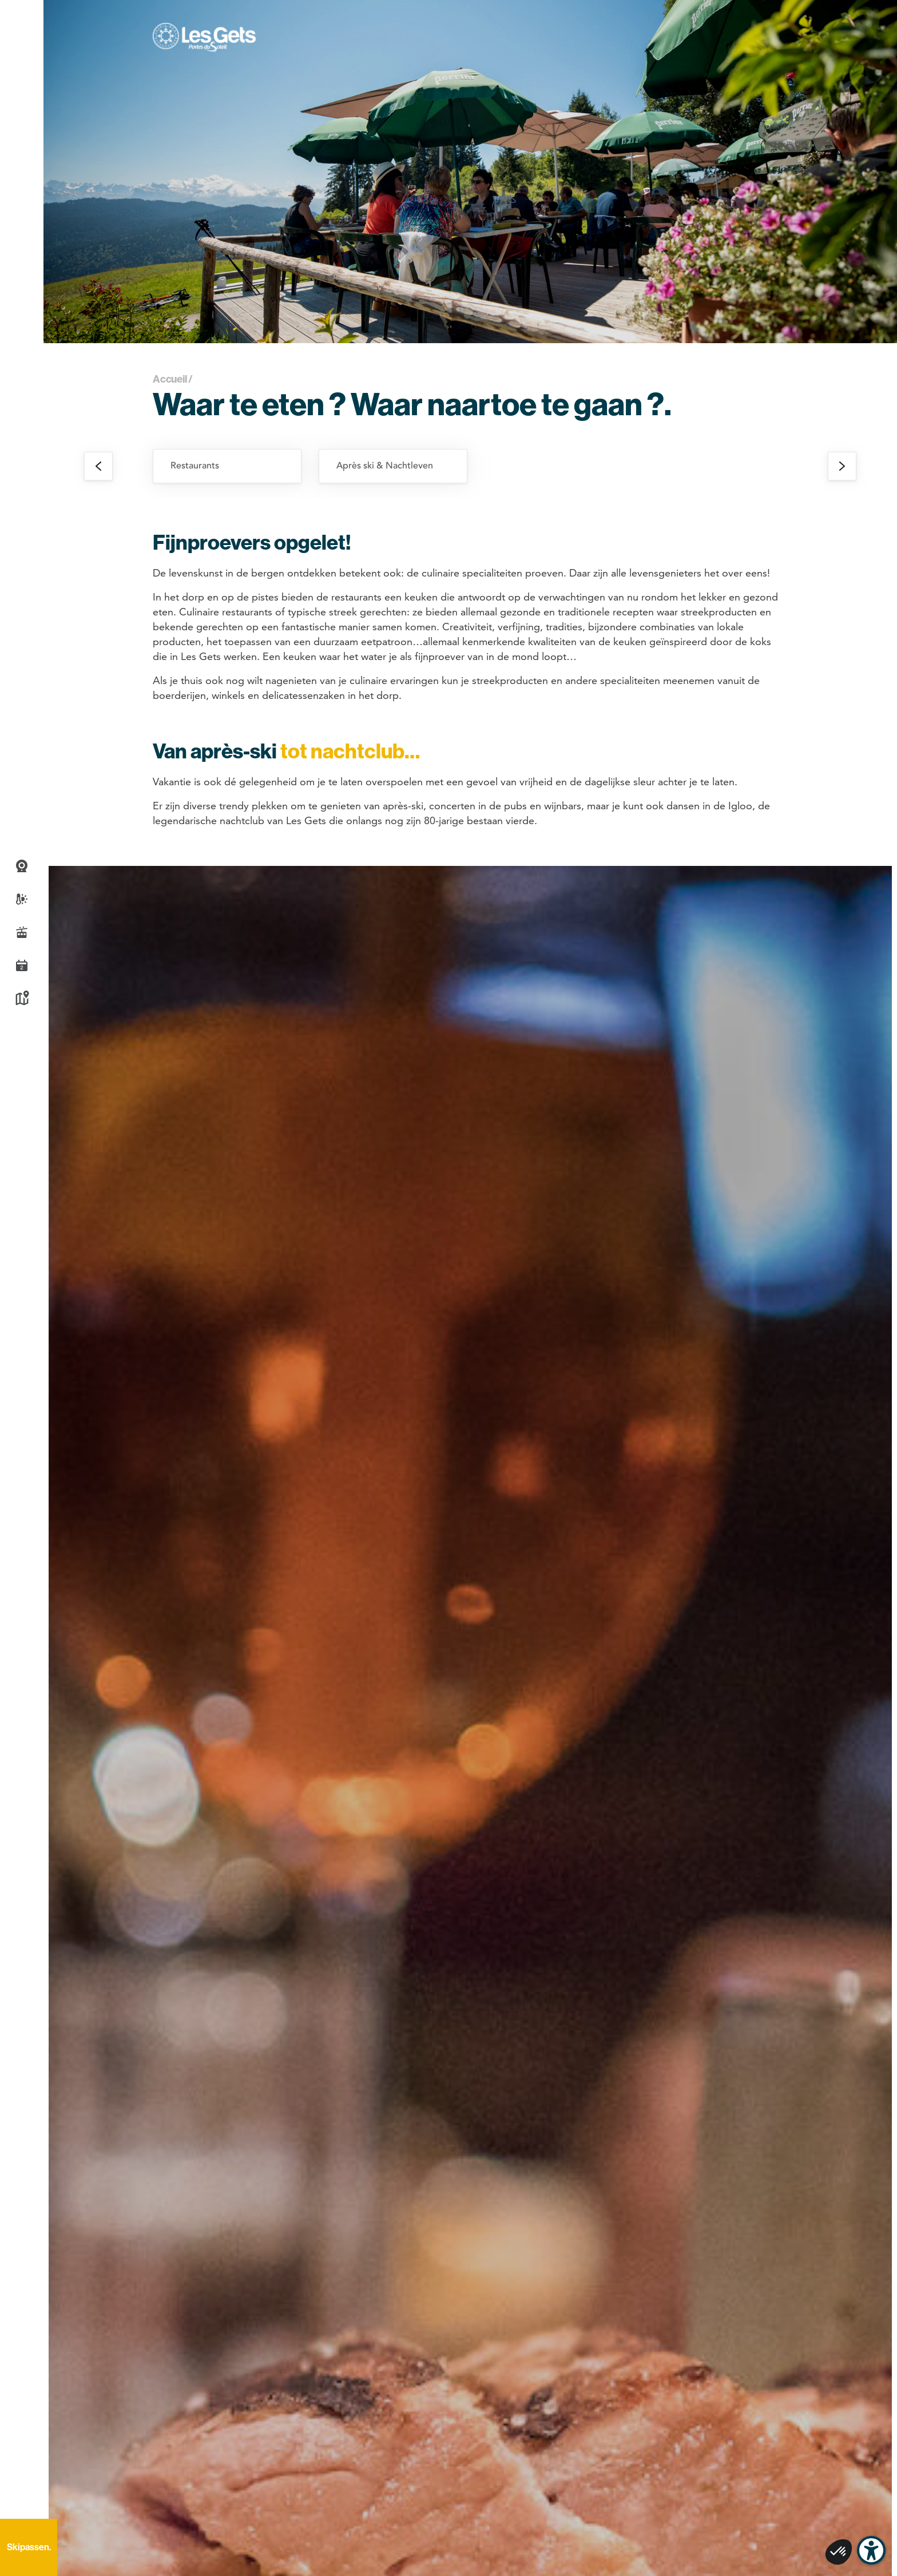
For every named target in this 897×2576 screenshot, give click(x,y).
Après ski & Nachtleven (384, 465)
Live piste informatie (21, 932)
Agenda (21, 965)
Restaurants (194, 465)
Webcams (21, 866)
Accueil (170, 379)
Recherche (21, 2499)
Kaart (21, 998)
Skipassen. (29, 2547)
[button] (21, 14)
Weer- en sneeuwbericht (21, 899)
